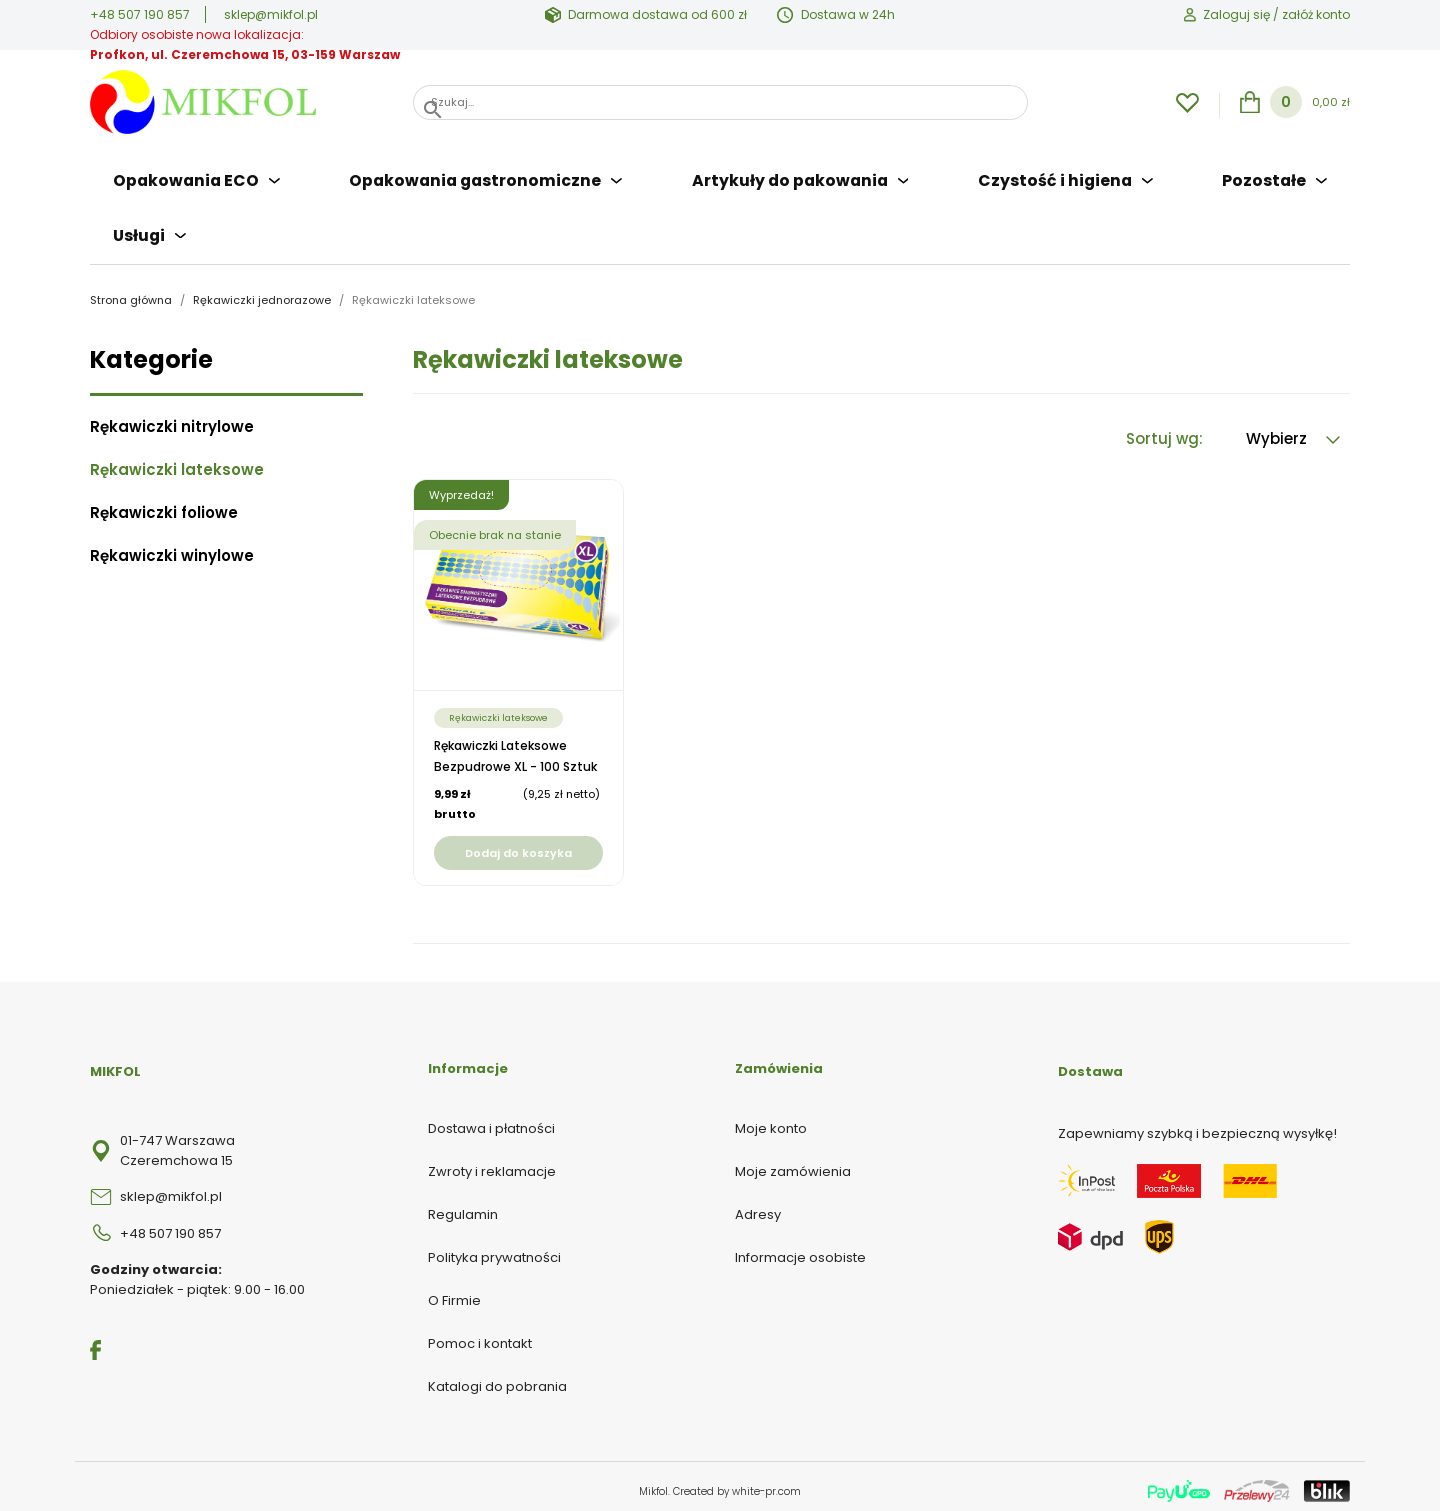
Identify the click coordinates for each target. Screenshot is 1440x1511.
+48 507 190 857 (140, 14)
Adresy (758, 1205)
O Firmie (454, 1291)
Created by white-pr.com (737, 1482)
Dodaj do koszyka (518, 844)
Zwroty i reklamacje (492, 1162)
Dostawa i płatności (491, 1119)
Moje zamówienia (793, 1162)
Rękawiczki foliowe (164, 504)
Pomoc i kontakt (480, 1334)
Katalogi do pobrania (497, 1377)
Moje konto (771, 1119)
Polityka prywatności (494, 1248)
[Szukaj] (720, 102)
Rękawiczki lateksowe (177, 461)
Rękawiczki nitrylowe (172, 418)
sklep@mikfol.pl (271, 14)
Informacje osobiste (800, 1248)
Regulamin (463, 1205)
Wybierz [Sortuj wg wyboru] (1293, 429)
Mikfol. (656, 1482)
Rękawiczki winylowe (172, 547)
